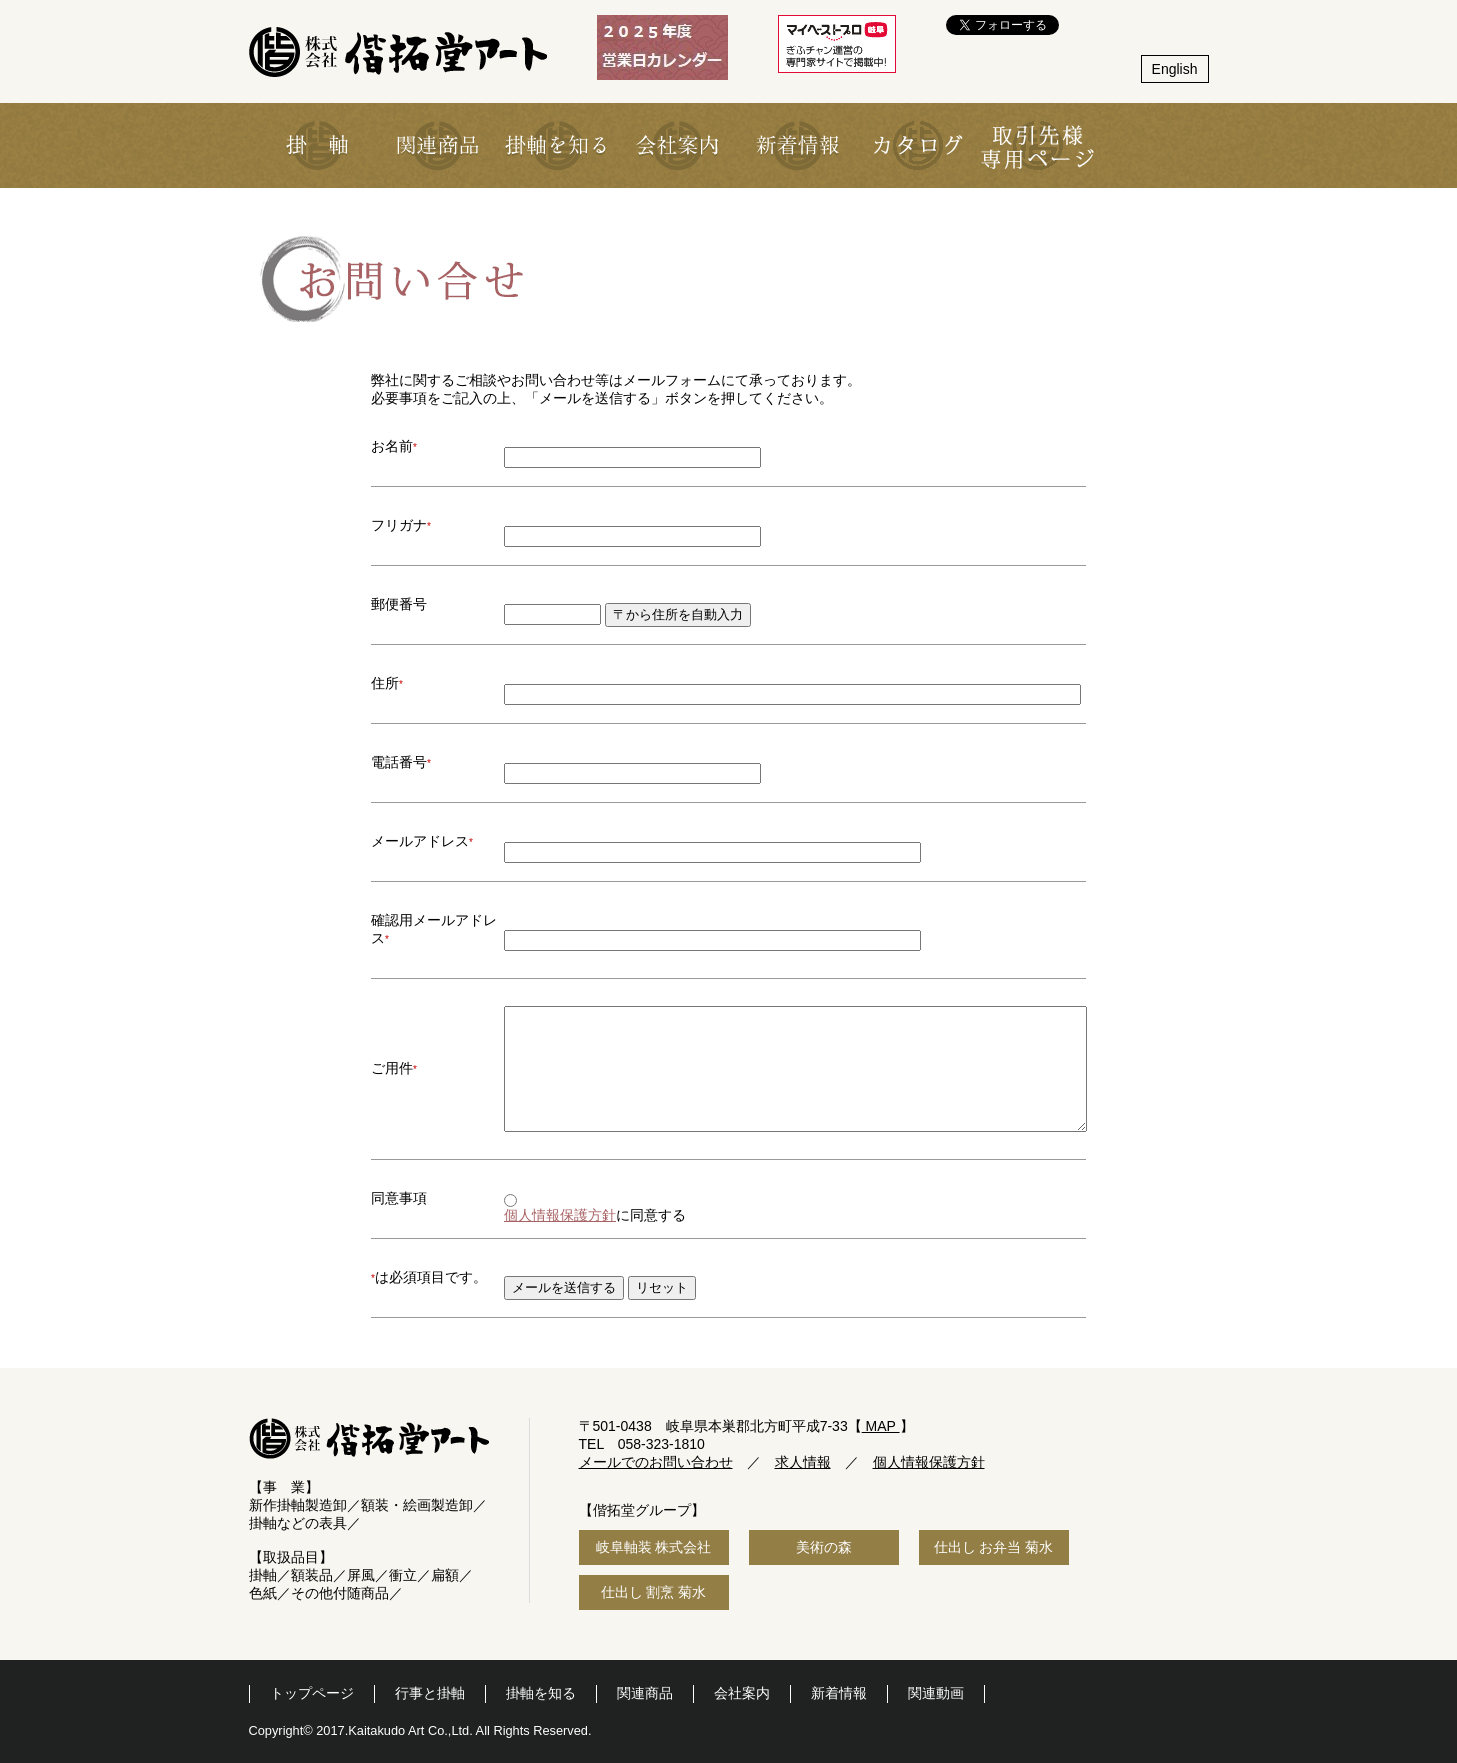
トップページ (312, 1693)
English (1175, 69)
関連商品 (645, 1693)
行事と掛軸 (430, 1693)
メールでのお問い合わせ (656, 1462)
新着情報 (839, 1693)
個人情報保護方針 (560, 1215)
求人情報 (803, 1462)
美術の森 (824, 1547)
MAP (881, 1426)
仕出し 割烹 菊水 (654, 1592)
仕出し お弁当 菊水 (994, 1547)
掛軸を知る (541, 1693)
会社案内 (742, 1693)
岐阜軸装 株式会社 (654, 1547)
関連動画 (936, 1693)
